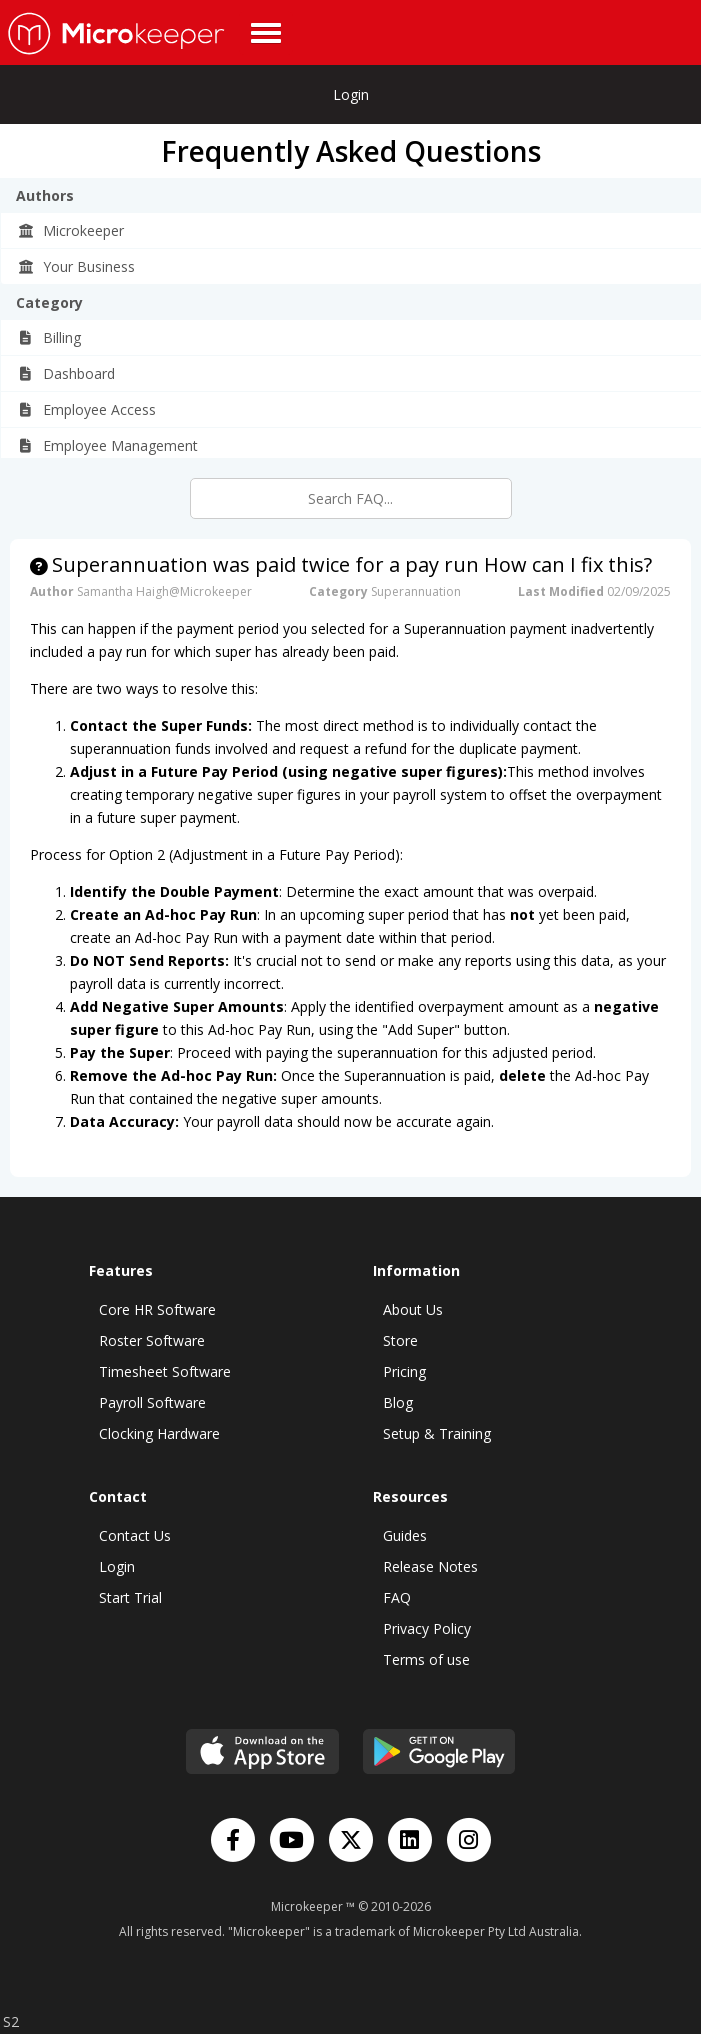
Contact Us (135, 1535)
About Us (413, 1309)
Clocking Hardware (159, 1433)
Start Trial (130, 1597)
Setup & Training (437, 1433)
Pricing (404, 1371)
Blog (398, 1402)
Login (351, 94)
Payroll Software (152, 1402)
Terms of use (426, 1659)
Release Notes (430, 1566)
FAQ (397, 1597)
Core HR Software (157, 1309)
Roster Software (152, 1340)
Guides (405, 1535)
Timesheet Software (165, 1371)
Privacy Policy (427, 1628)
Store (400, 1340)
